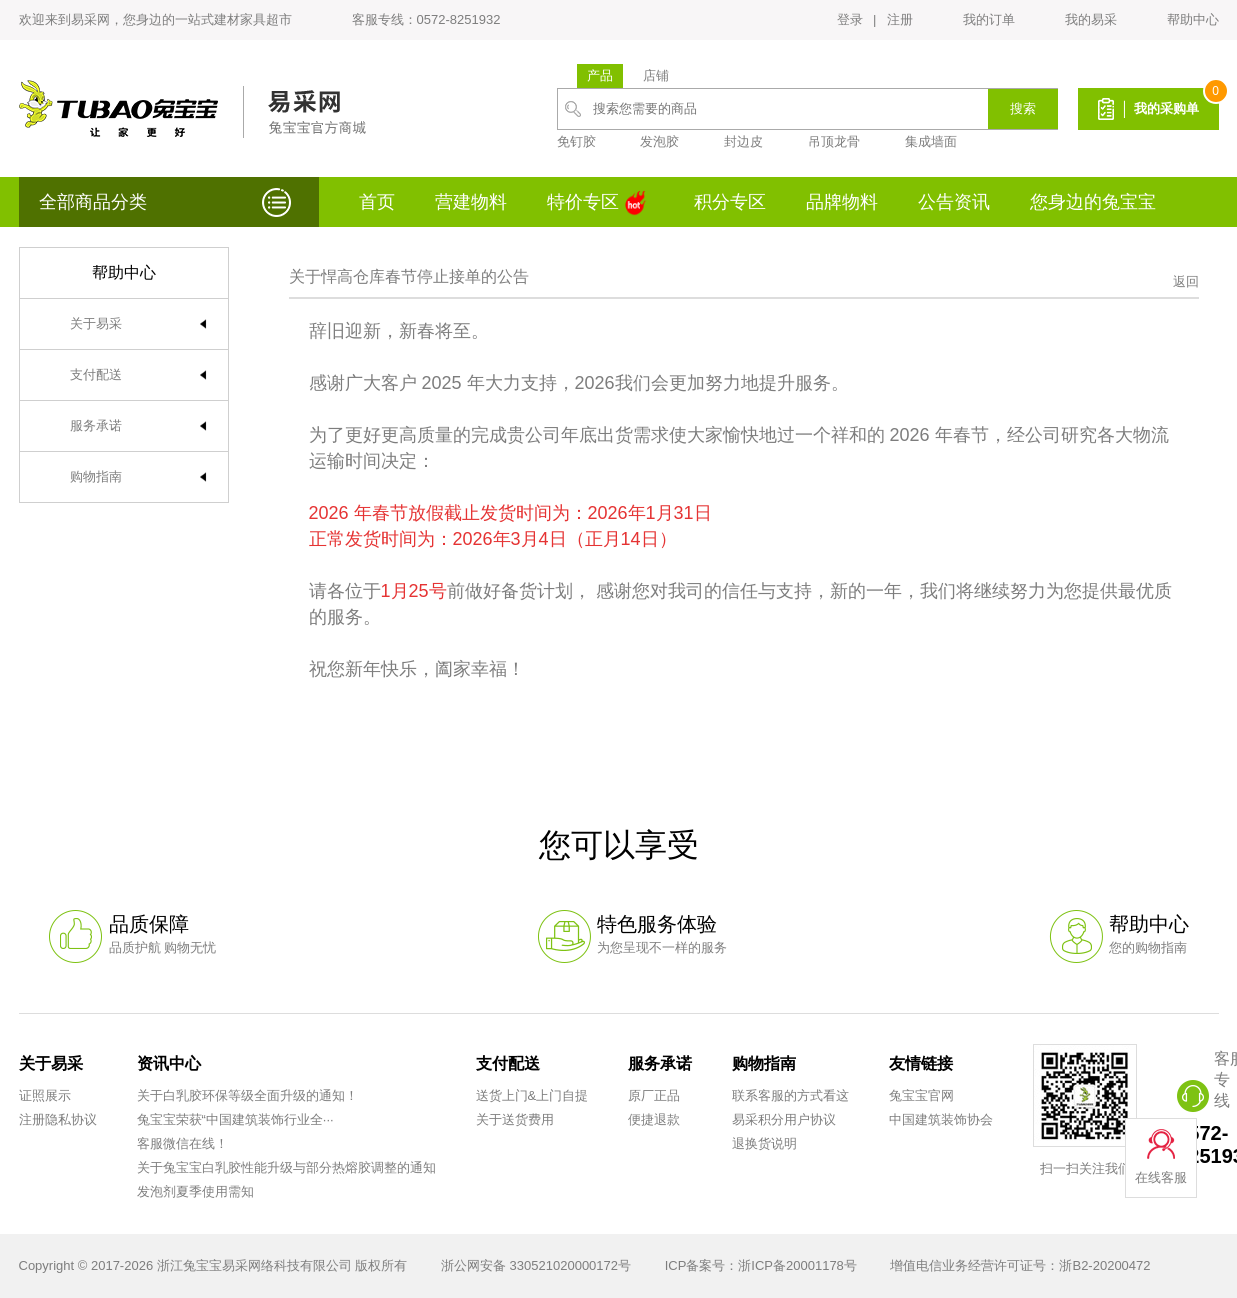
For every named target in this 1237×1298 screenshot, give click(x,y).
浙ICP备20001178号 (797, 1265)
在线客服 (1161, 1177)
